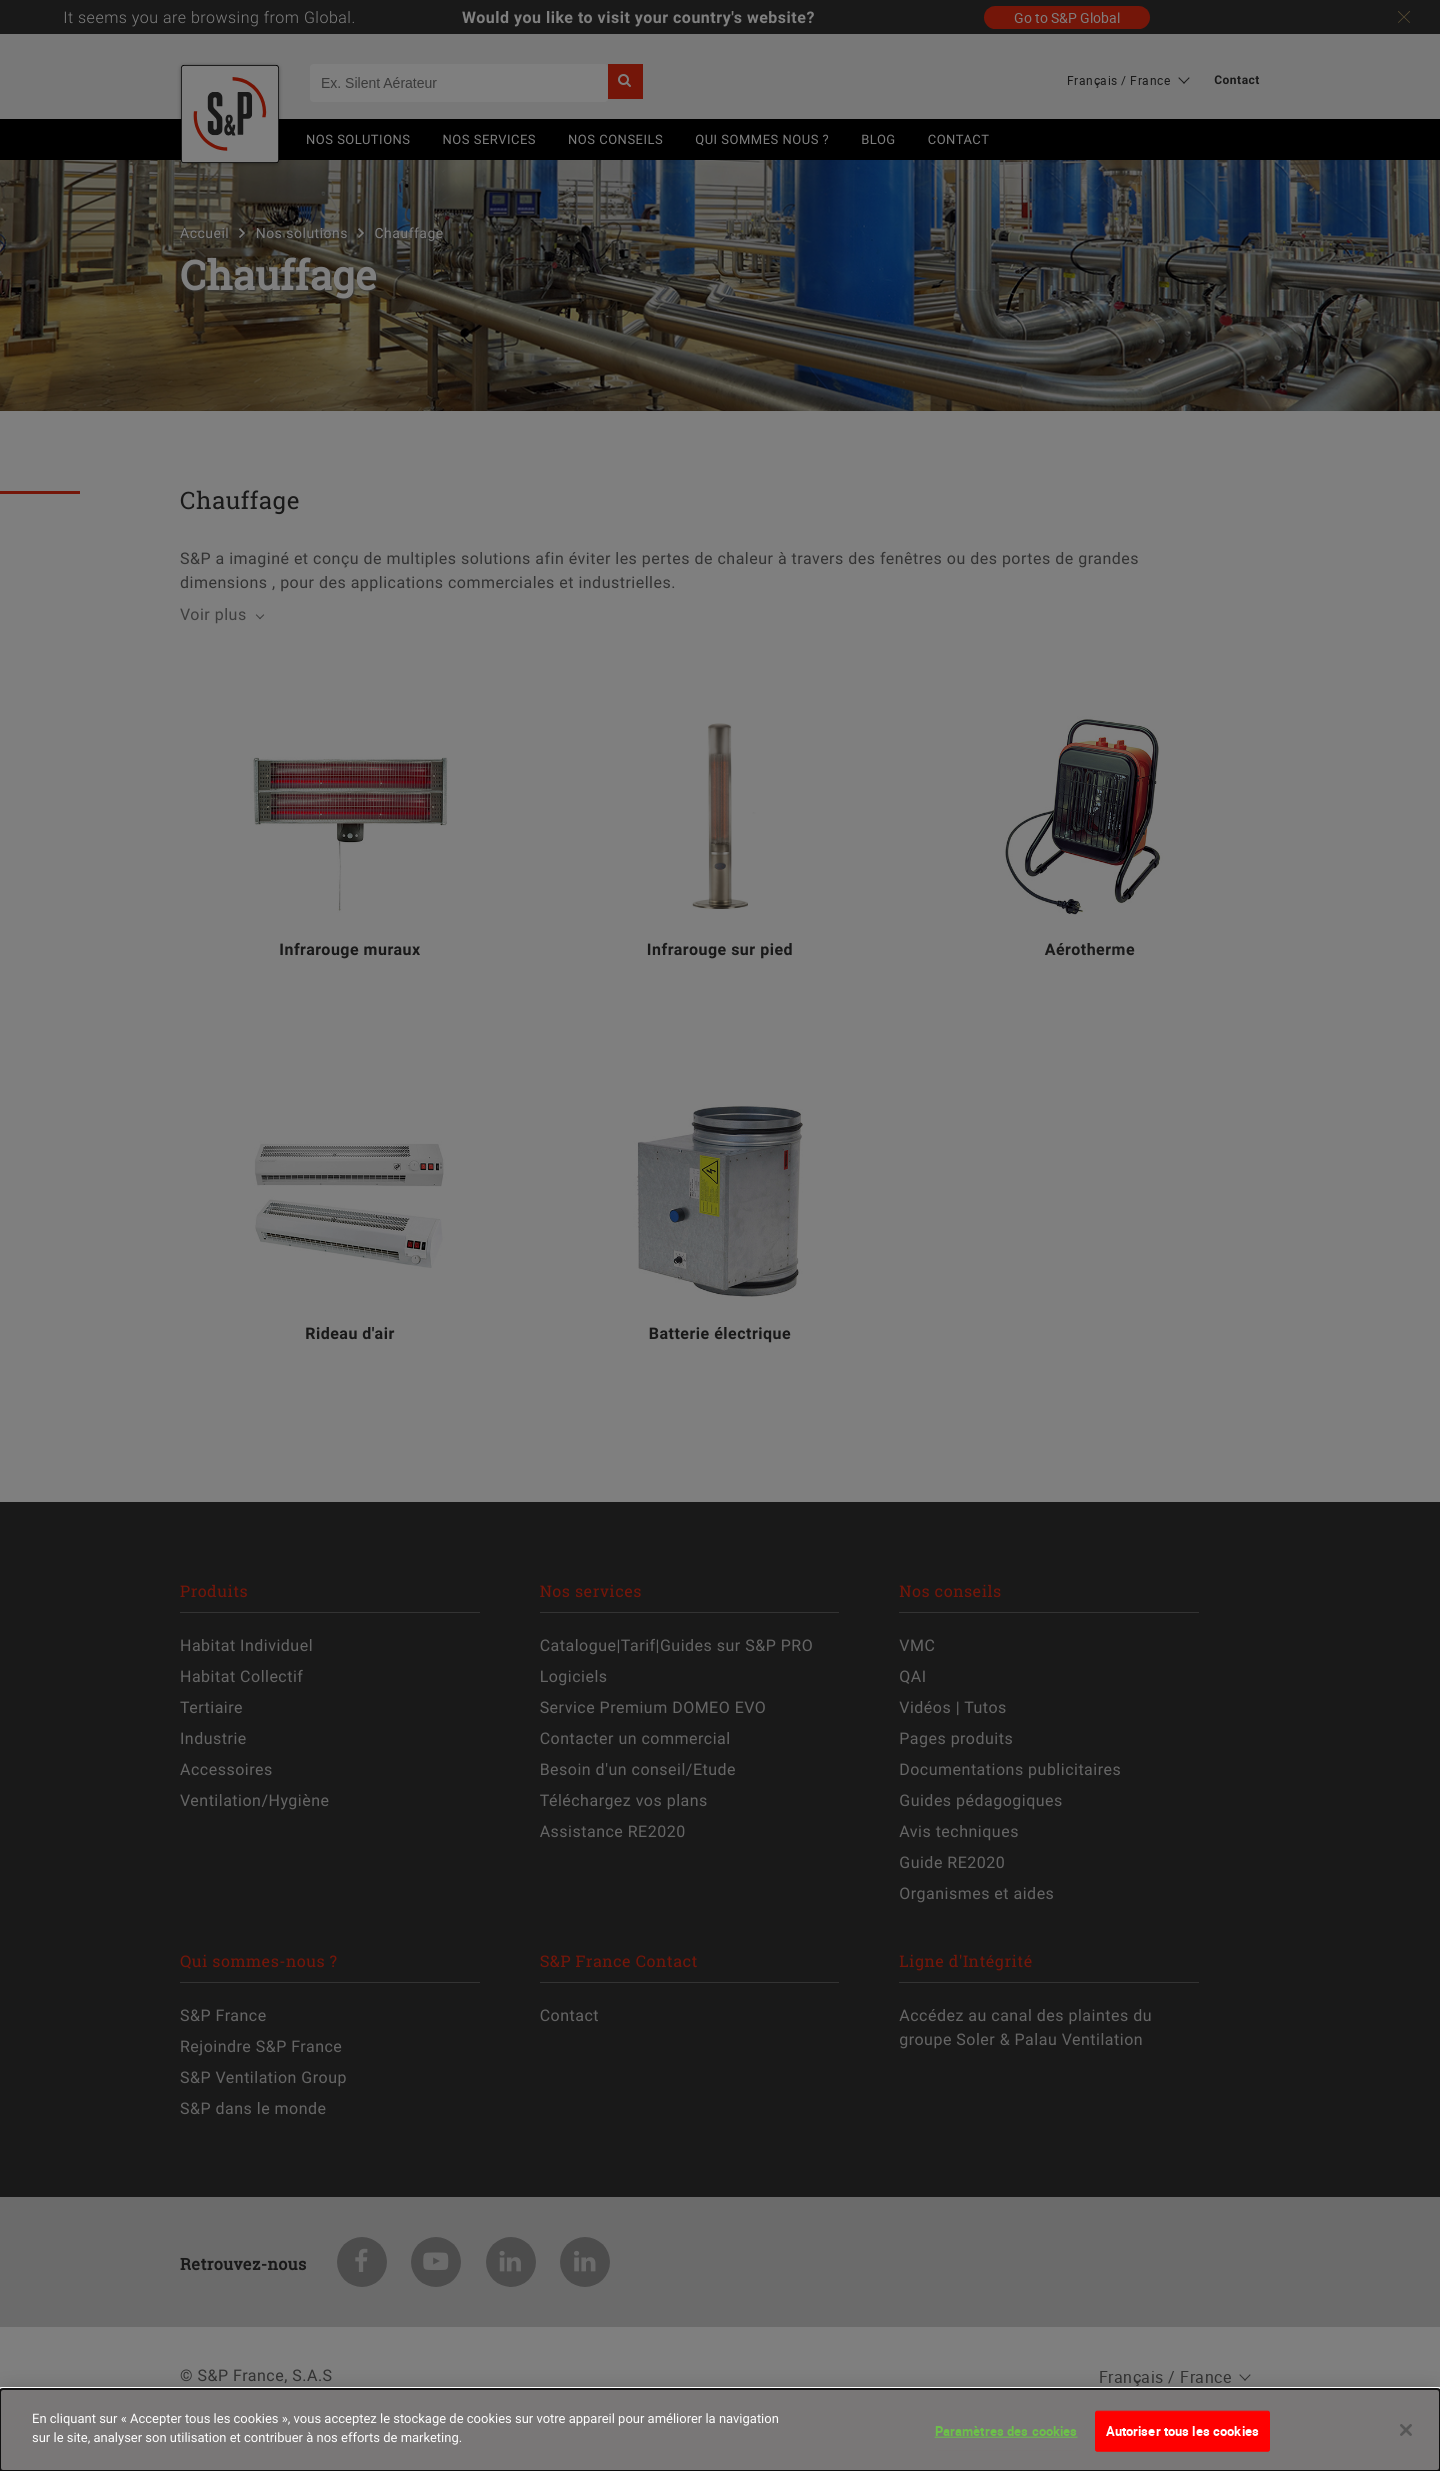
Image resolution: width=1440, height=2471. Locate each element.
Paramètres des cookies (1006, 2441)
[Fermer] (1406, 2440)
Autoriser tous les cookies (1182, 2441)
